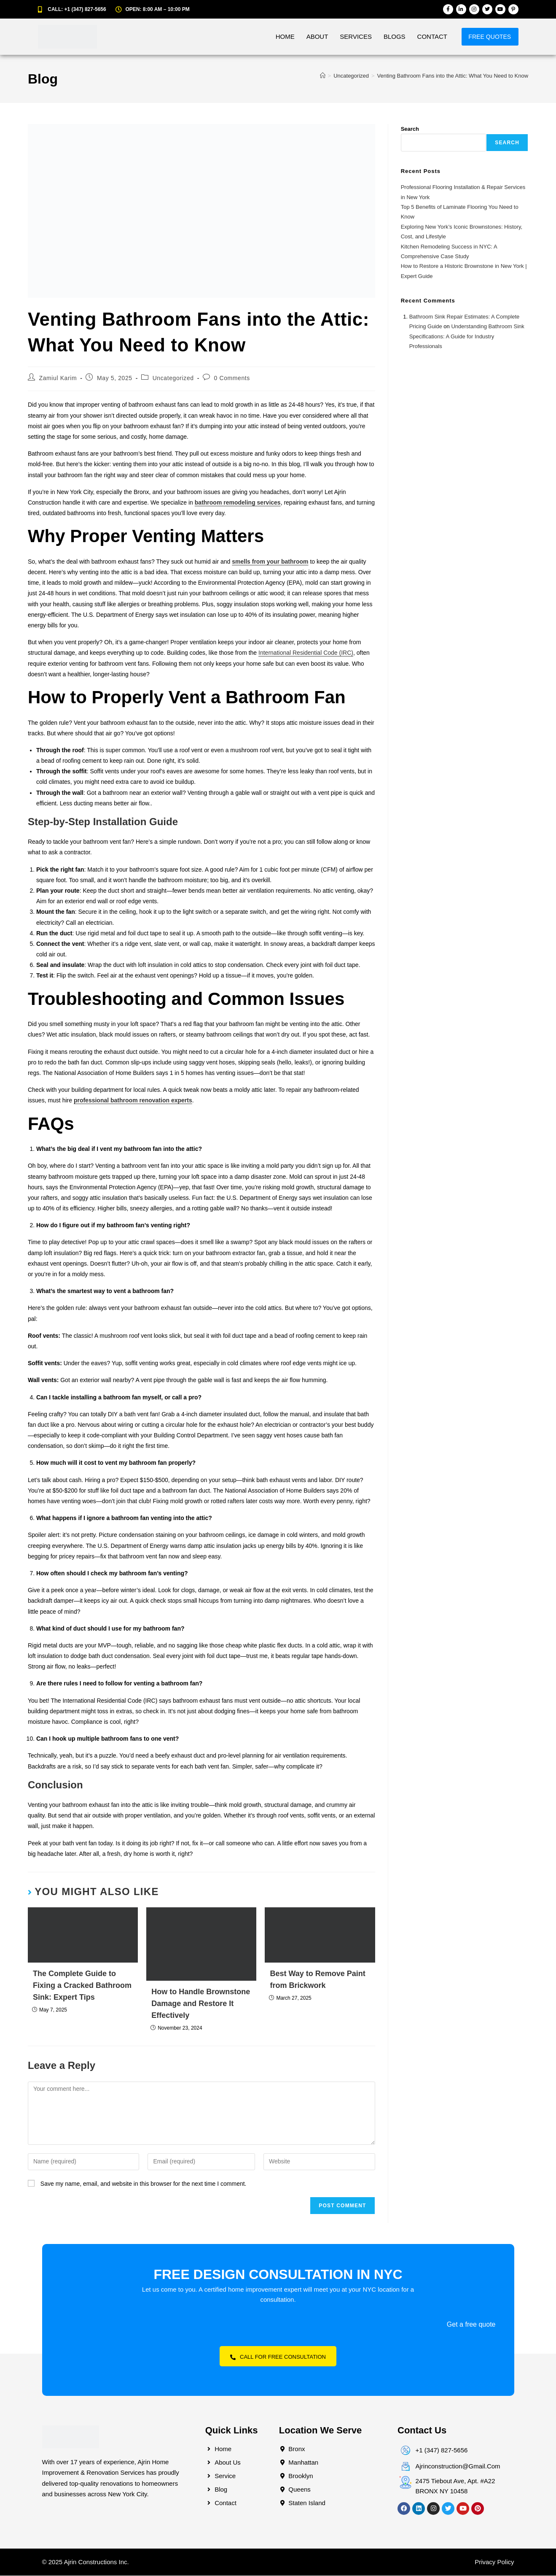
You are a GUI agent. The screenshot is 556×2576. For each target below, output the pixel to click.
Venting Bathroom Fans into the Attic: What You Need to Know (452, 76)
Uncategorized (173, 378)
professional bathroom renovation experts (133, 1100)
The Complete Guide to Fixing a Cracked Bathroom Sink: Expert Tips (82, 1985)
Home (271, 36)
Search (410, 129)
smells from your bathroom (270, 561)
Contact (418, 36)
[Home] (322, 76)
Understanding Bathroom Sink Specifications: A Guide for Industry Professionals (466, 336)
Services (342, 36)
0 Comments (232, 378)
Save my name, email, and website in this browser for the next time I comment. (143, 2183)
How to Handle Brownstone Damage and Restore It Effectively (200, 2003)
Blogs (381, 36)
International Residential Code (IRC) (305, 652)
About (303, 36)
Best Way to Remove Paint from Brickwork (317, 1979)
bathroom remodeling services (238, 502)
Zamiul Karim (58, 378)
